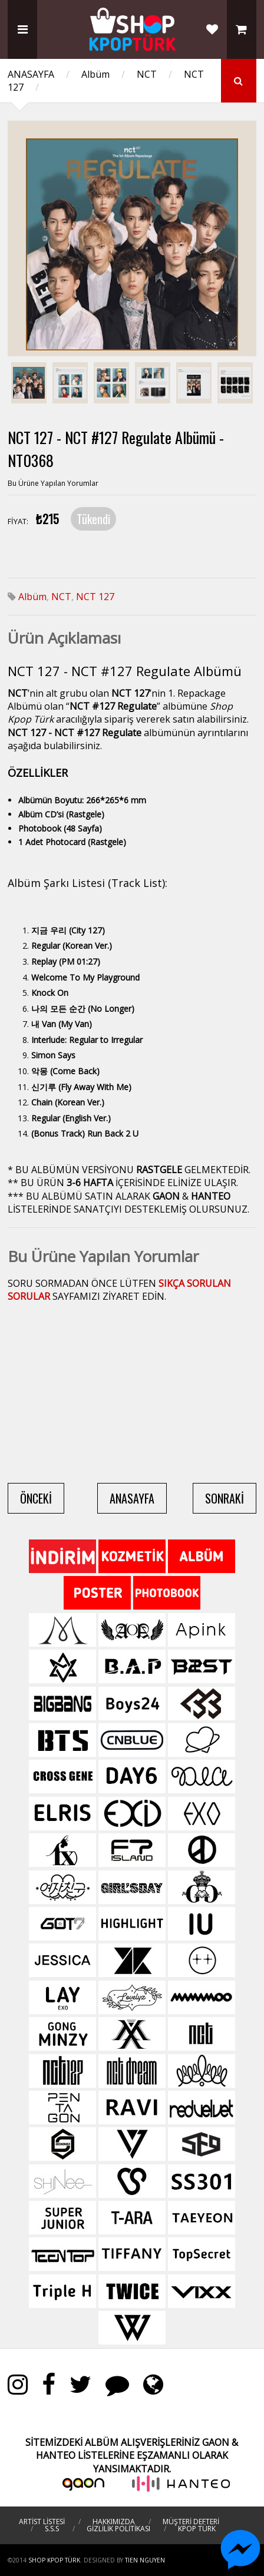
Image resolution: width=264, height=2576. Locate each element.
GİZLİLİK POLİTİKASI (118, 2529)
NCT (147, 74)
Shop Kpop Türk (54, 2560)
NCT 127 (95, 596)
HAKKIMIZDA (114, 2522)
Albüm (95, 74)
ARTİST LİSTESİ (42, 2522)
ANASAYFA (31, 74)
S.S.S (52, 2529)
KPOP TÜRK (197, 2529)
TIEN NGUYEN (145, 2560)
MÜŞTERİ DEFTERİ (191, 2522)
